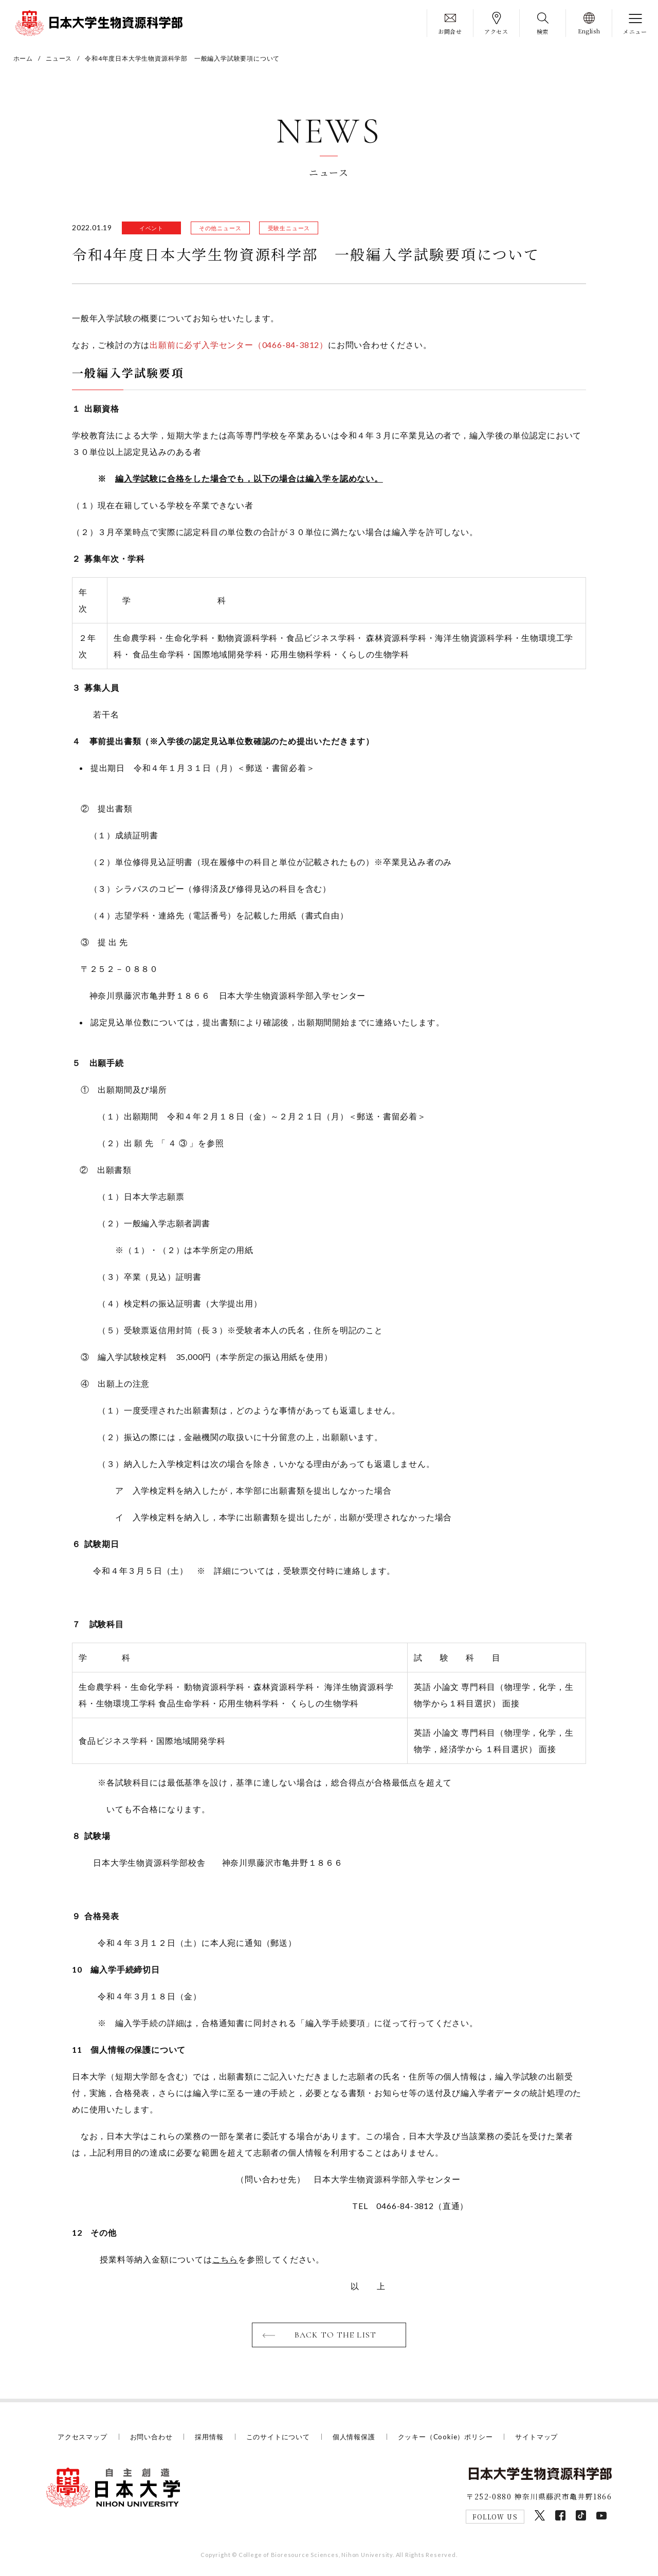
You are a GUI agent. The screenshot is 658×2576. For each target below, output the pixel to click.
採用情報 (209, 2437)
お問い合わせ (151, 2437)
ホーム (23, 58)
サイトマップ (536, 2437)
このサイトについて (278, 2437)
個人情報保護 (354, 2437)
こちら (225, 2259)
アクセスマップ (82, 2437)
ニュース (59, 58)
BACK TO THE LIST (335, 2335)
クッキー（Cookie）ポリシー (445, 2437)
